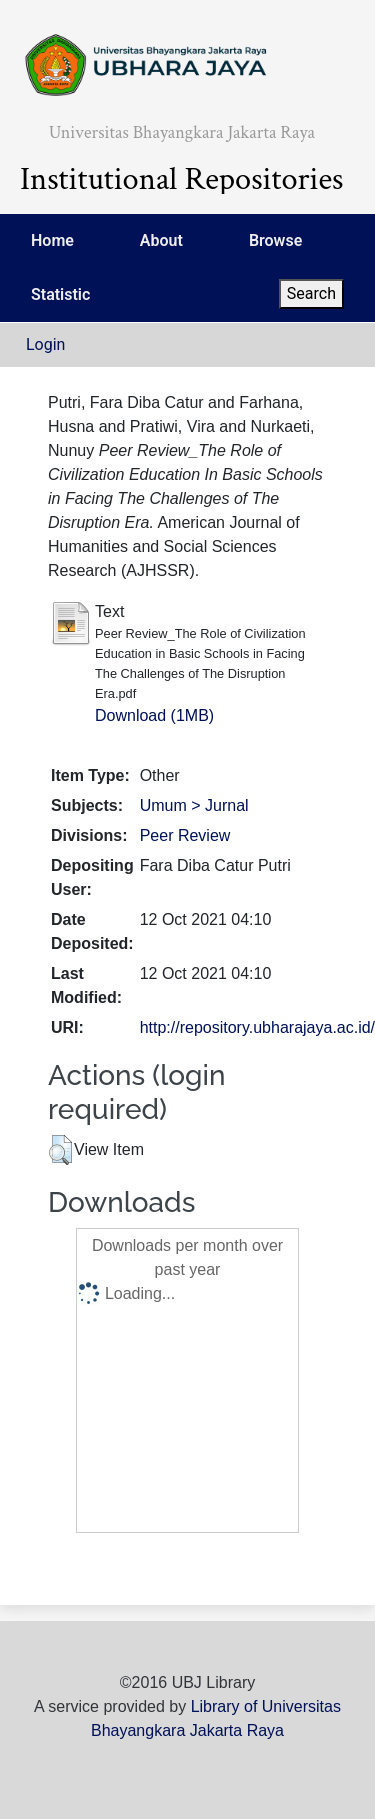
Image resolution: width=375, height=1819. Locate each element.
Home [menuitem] (52, 240)
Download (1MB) (154, 715)
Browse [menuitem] (275, 240)
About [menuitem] (161, 240)
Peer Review (185, 835)
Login (45, 344)
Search (311, 293)
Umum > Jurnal (194, 805)
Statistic (60, 294)
